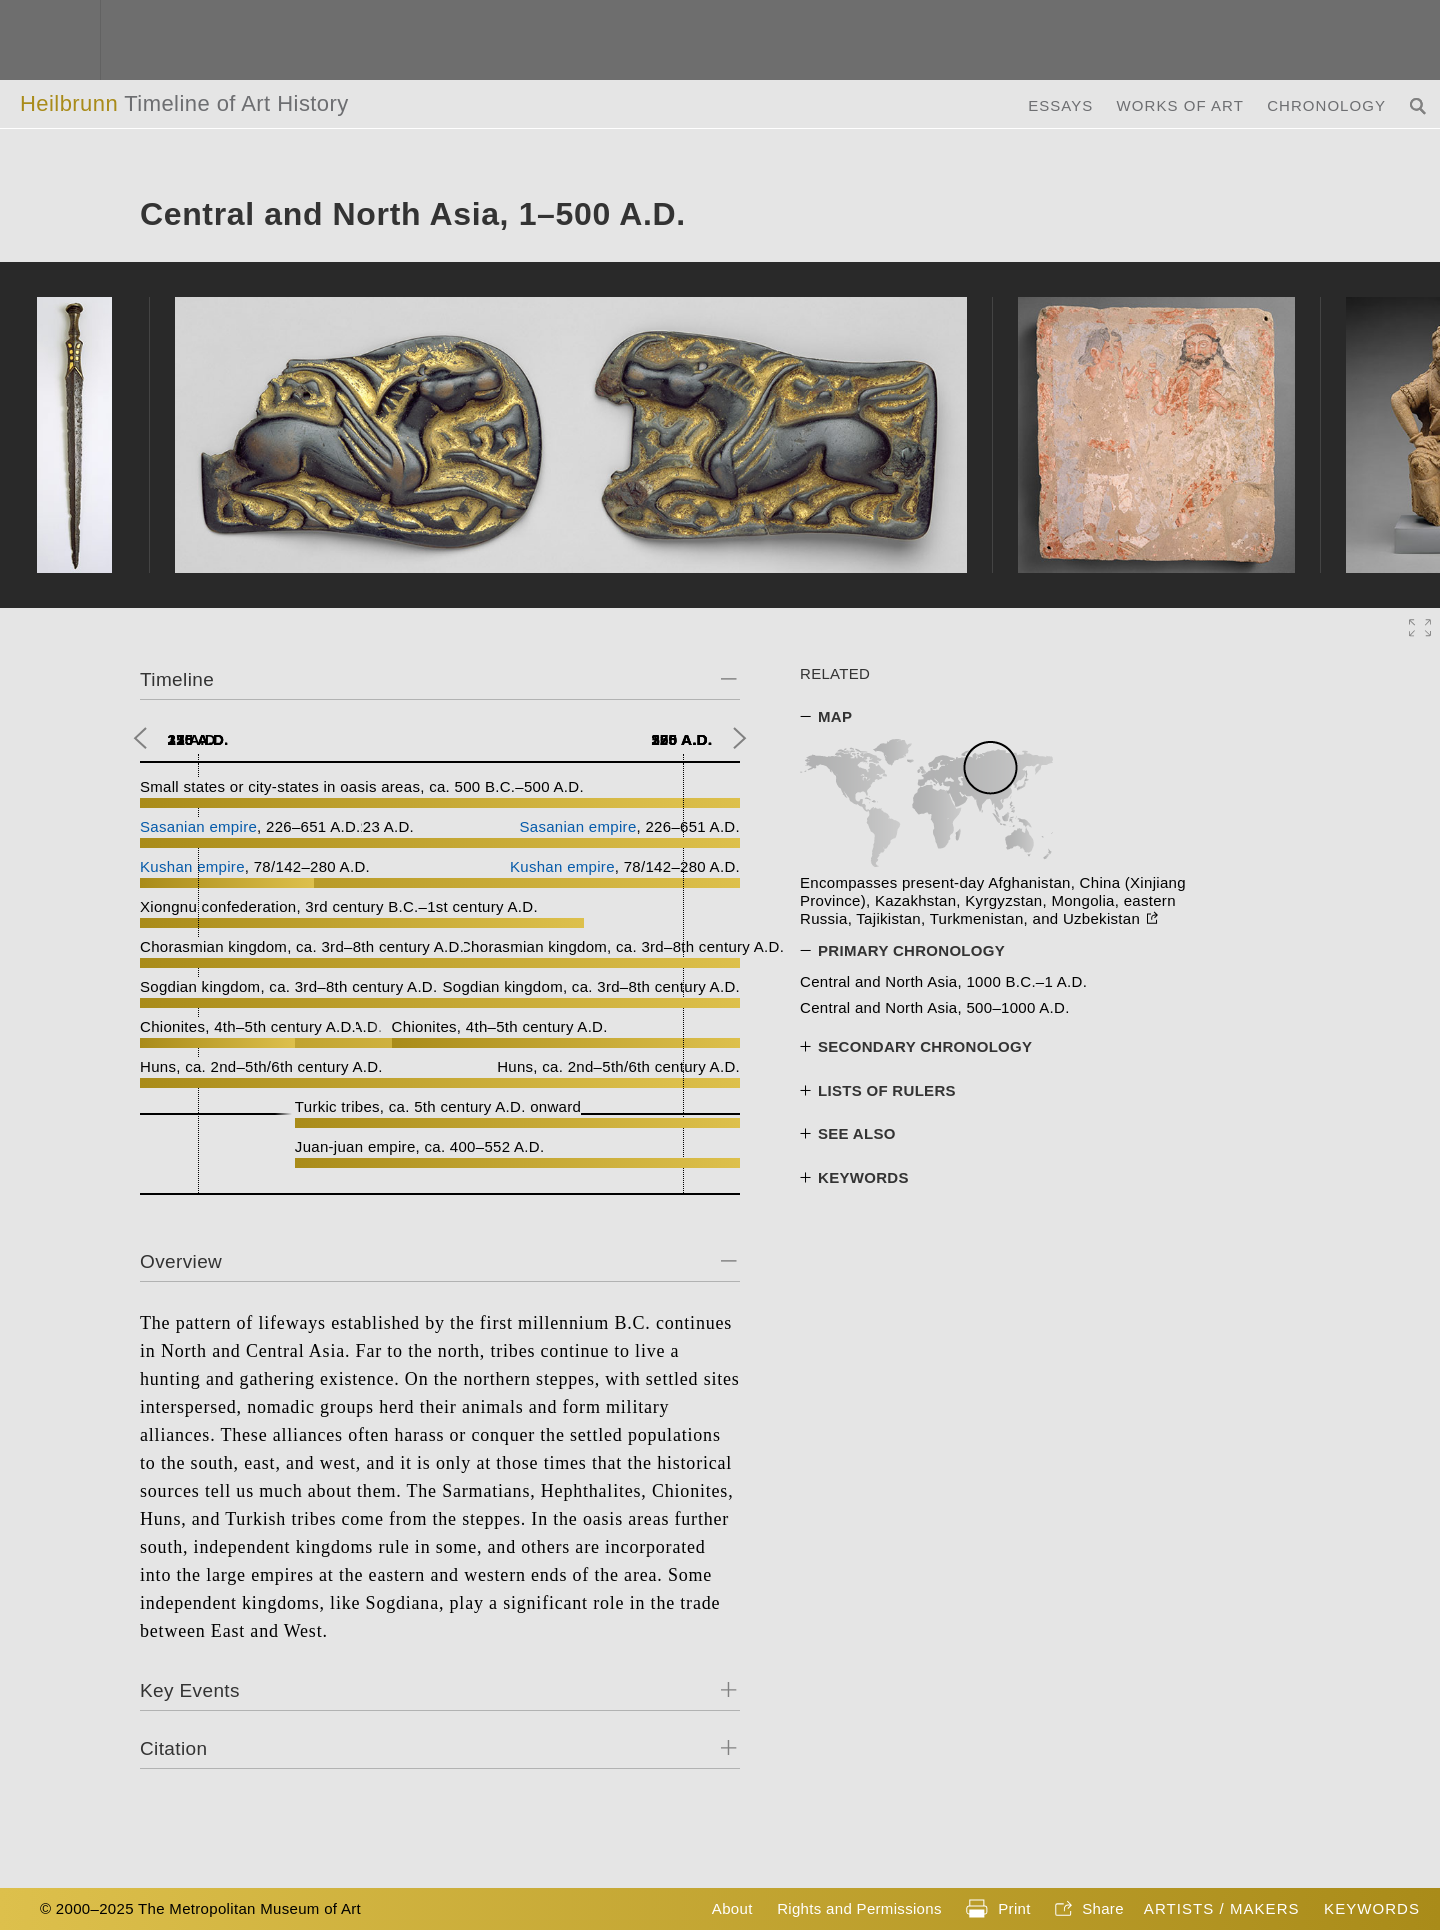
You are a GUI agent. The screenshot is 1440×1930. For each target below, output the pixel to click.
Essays (1060, 105)
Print (998, 1910)
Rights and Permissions (859, 1908)
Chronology (1326, 105)
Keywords (1372, 1908)
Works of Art (1180, 105)
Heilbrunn (184, 103)
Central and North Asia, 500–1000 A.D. (935, 1007)
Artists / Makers (1222, 1908)
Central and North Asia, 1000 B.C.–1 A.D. (943, 981)
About (732, 1908)
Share (1089, 1910)
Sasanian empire (198, 826)
